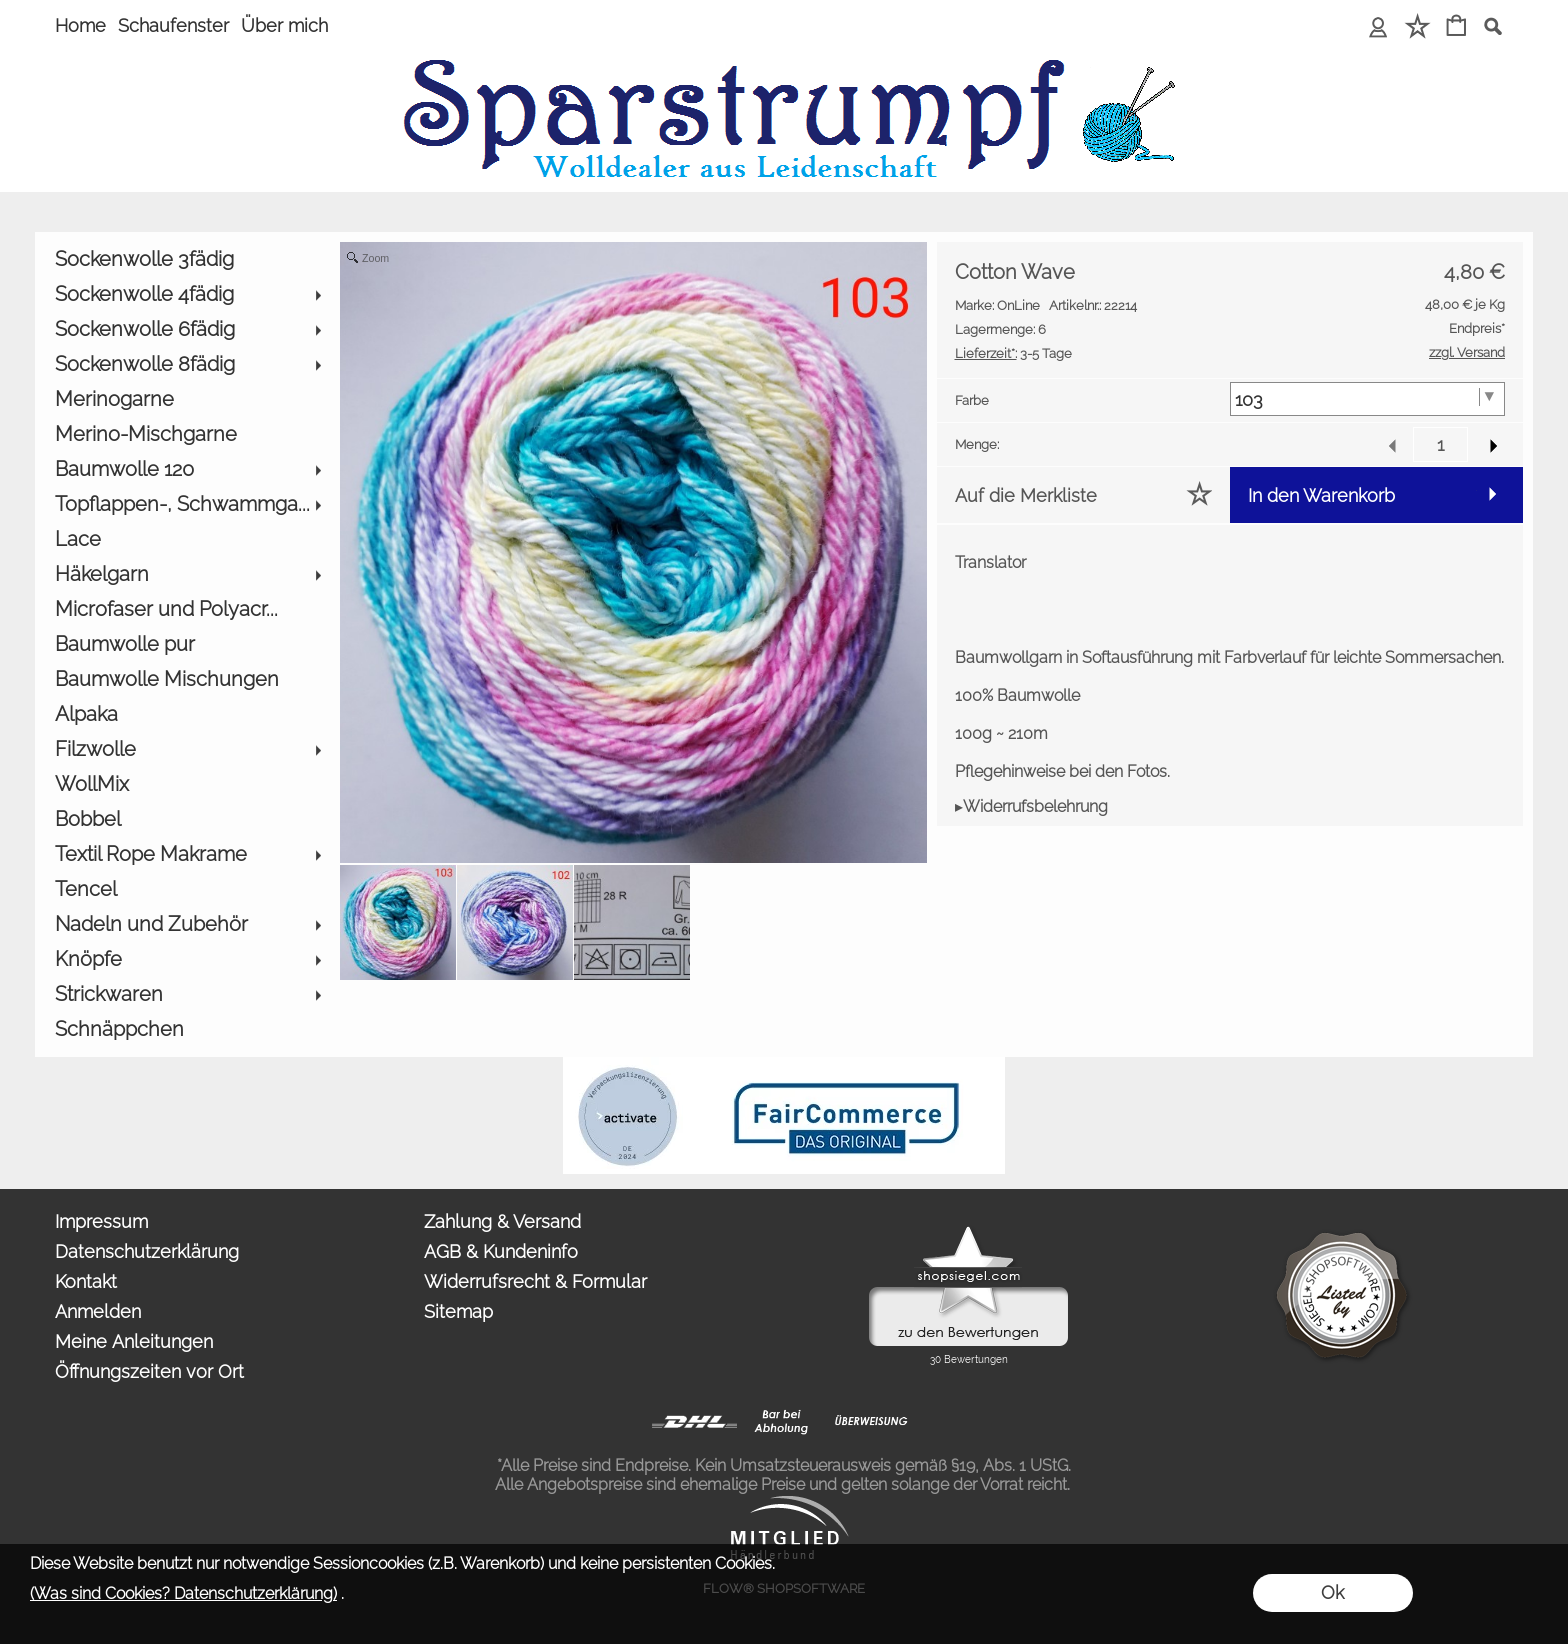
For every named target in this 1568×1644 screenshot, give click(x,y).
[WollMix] (187, 784)
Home (80, 25)
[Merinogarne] (187, 399)
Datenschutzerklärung (147, 1251)
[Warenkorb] (1456, 27)
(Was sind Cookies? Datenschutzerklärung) (183, 1593)
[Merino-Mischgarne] (187, 434)
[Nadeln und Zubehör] (187, 924)
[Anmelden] (1378, 27)
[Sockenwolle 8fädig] (187, 364)
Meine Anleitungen (134, 1341)
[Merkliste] (1417, 27)
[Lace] (187, 539)
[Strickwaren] (187, 994)
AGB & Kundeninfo (501, 1251)
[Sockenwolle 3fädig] (187, 259)
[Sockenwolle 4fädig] (187, 294)
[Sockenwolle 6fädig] (187, 329)
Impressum (101, 1221)
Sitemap (458, 1311)
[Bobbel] (187, 819)
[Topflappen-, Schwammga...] (187, 504)
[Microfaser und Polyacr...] (187, 609)
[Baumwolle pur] (187, 644)
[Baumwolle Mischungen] (187, 679)
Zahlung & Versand (502, 1221)
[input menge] (1440, 444)
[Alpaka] (187, 714)
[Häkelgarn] (187, 574)
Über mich (284, 25)
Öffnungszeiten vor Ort (149, 1371)
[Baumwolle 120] (187, 469)
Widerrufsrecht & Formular (535, 1281)
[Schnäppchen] (187, 1029)
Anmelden (98, 1311)
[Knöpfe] (187, 959)
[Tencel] (187, 889)
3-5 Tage (1013, 353)
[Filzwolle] (187, 749)
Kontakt (86, 1281)
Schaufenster (173, 25)
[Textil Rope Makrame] (187, 854)
